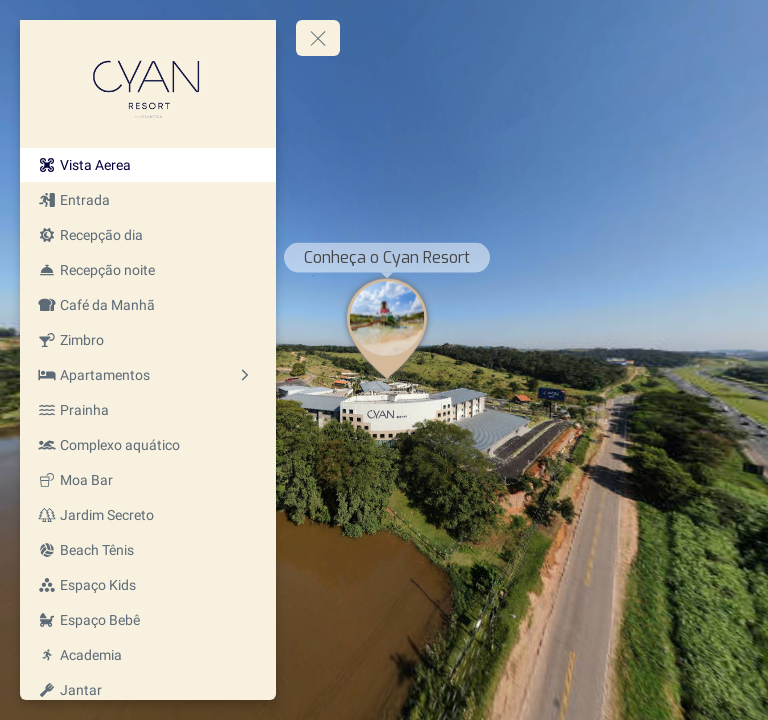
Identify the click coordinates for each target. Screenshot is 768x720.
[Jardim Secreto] (148, 515)
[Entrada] (148, 200)
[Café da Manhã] (148, 305)
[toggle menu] (318, 38)
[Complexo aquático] (148, 445)
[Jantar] (148, 690)
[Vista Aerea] (148, 165)
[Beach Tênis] (148, 550)
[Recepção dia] (148, 235)
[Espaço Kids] (148, 585)
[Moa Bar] (148, 480)
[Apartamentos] (148, 375)
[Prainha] (148, 410)
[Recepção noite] (148, 270)
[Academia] (148, 655)
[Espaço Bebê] (148, 620)
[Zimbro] (148, 340)
